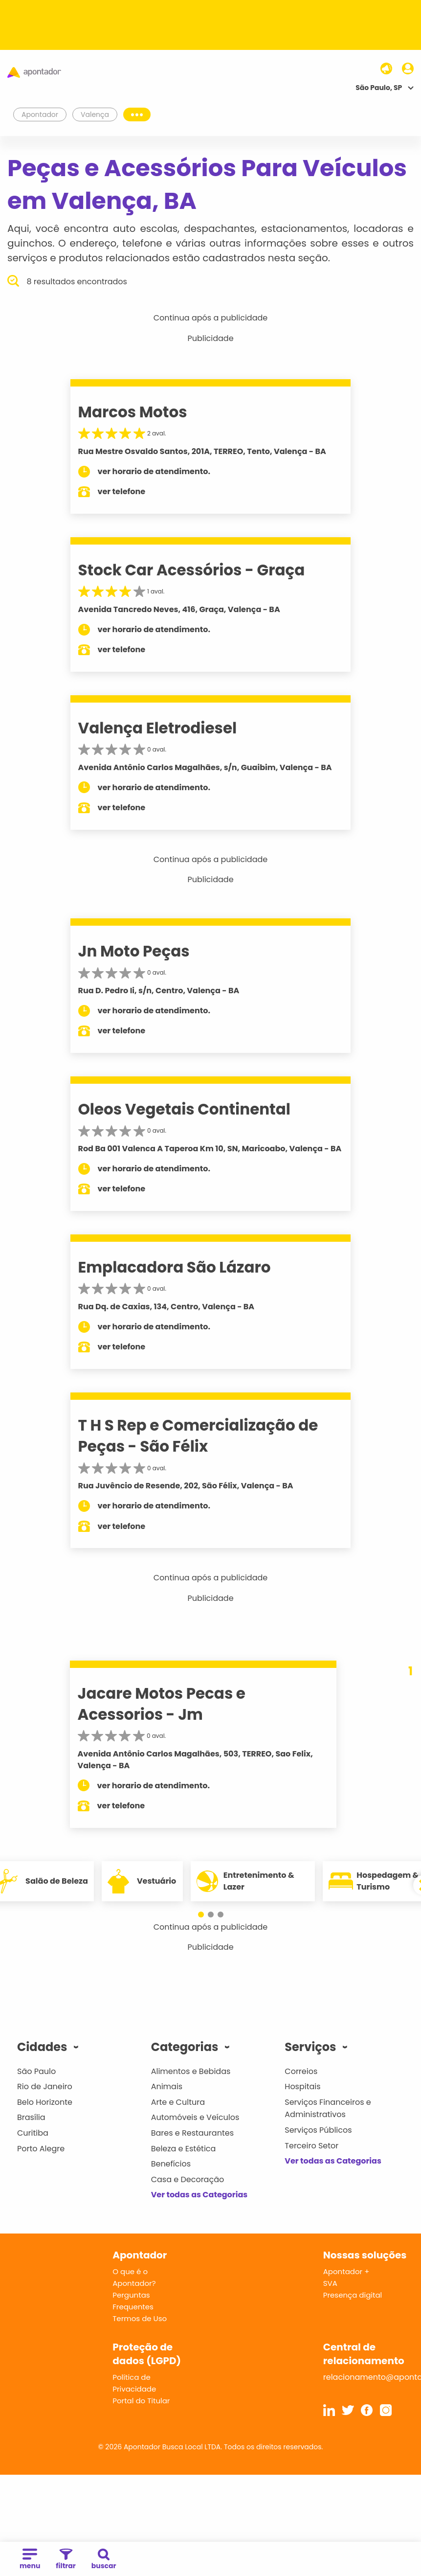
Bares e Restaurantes (192, 2133)
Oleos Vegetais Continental (184, 1109)
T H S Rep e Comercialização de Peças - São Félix (198, 1435)
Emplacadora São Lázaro (174, 1267)
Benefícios (171, 2163)
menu (30, 2560)
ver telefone (122, 491)
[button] (201, 1914)
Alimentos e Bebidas (191, 2071)
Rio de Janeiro (44, 2086)
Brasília (31, 2117)
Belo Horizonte (44, 2102)
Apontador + (346, 2271)
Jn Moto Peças (134, 951)
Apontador (40, 114)
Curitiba (32, 2133)
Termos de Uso (139, 2318)
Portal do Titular (141, 2400)
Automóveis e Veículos (195, 2117)
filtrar (65, 2560)
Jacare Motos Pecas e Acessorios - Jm (161, 1704)
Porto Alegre (41, 2148)
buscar (103, 2560)
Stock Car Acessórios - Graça (191, 570)
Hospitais (302, 2086)
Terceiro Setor (311, 2145)
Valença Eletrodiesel (157, 728)
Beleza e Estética (183, 2148)
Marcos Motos (132, 412)
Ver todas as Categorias (199, 2194)
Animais (167, 2086)
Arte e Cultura (178, 2102)
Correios (301, 2071)
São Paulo (36, 2071)
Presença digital (352, 2295)
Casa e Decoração (187, 2179)
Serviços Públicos (318, 2130)
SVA (330, 2283)
